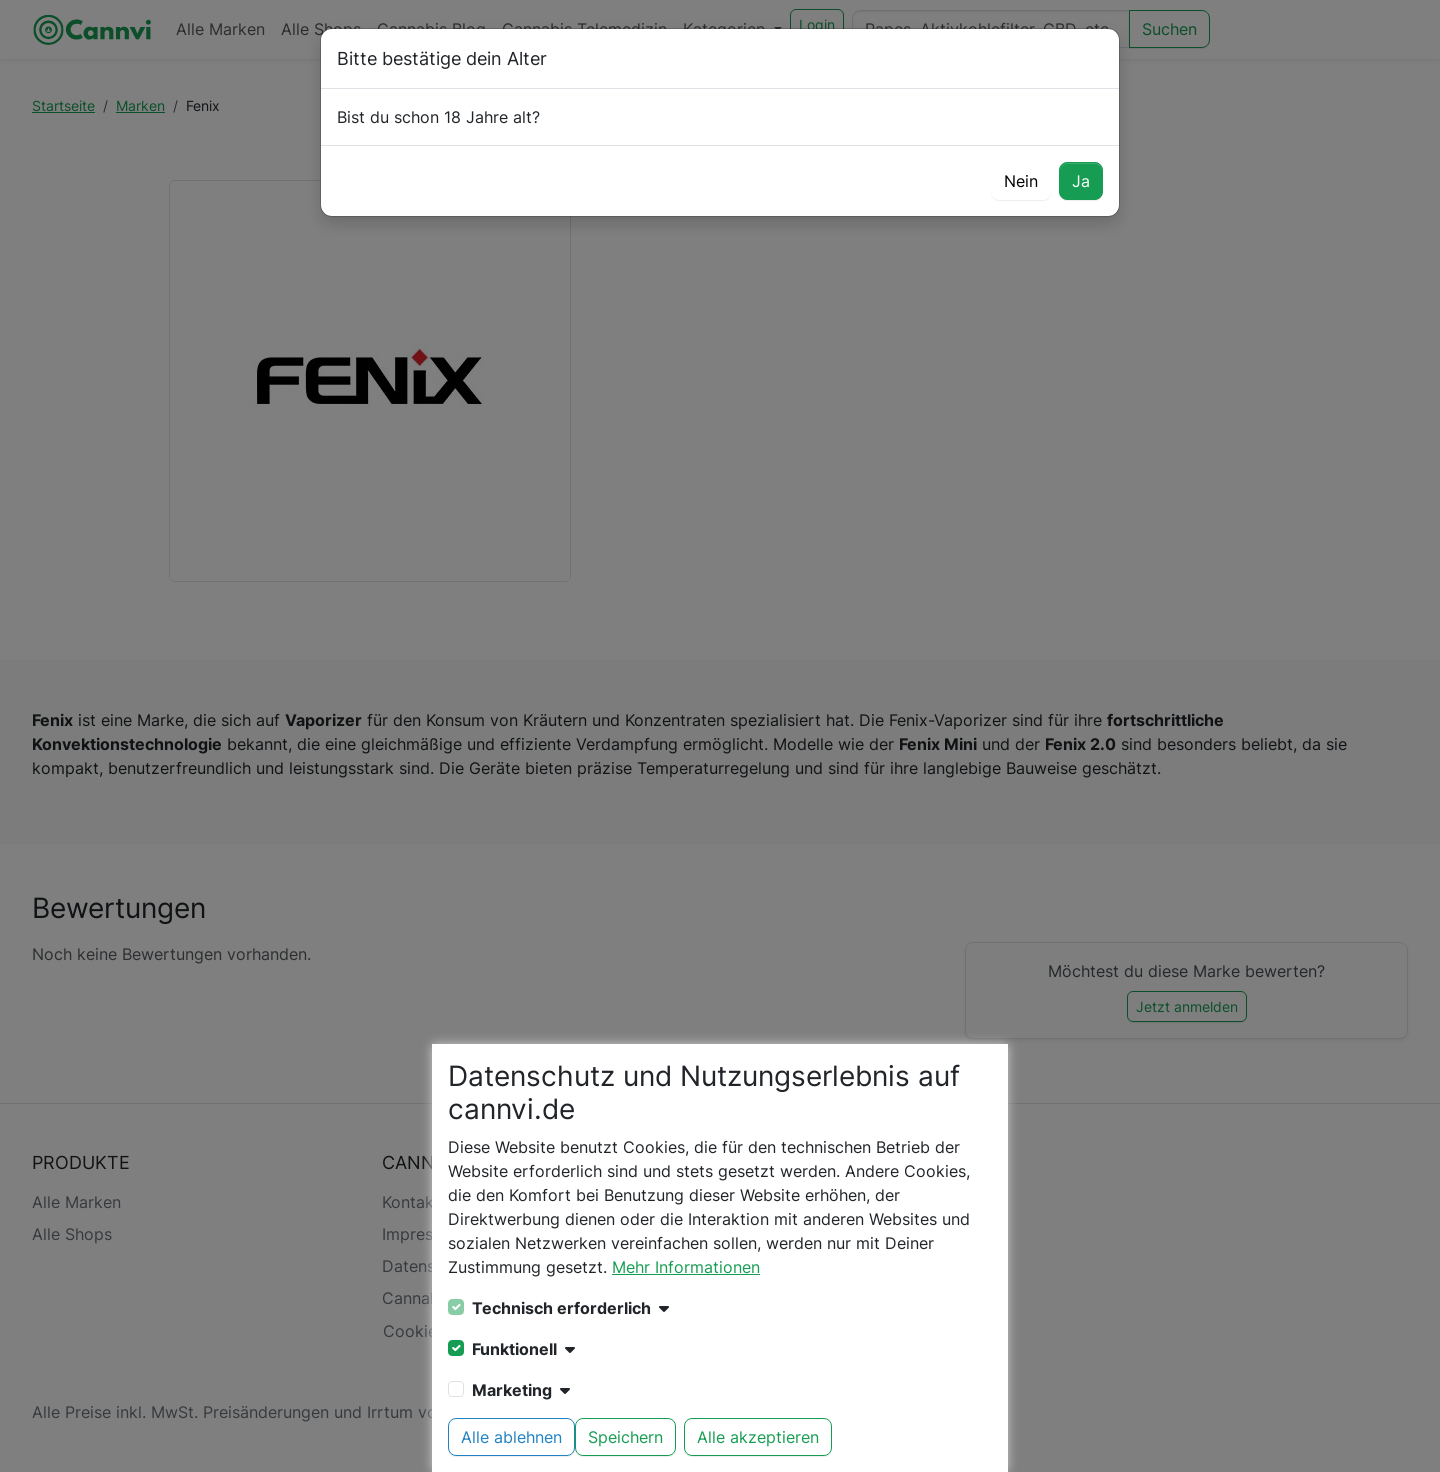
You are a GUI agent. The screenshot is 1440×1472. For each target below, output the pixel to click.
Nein (1021, 181)
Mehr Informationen (686, 1267)
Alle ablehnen (511, 1437)
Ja (1081, 181)
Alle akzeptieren (758, 1437)
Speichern (625, 1437)
